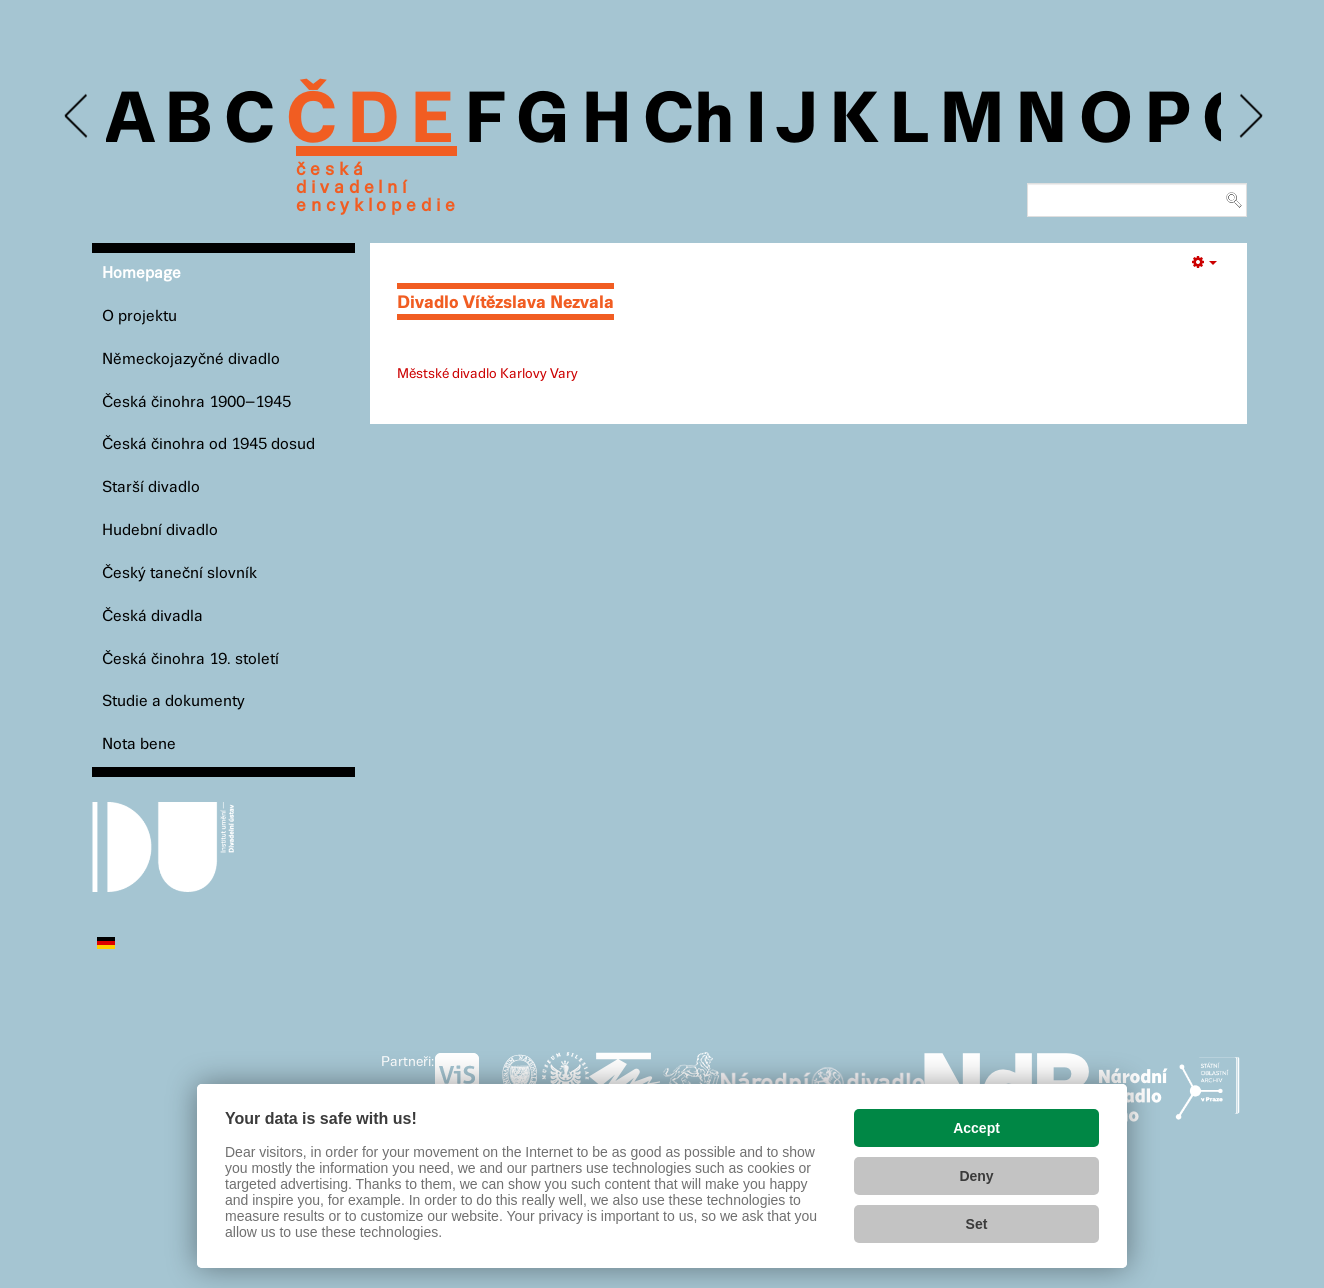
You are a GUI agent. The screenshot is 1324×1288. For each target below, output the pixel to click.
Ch (688, 122)
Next (1249, 116)
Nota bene (139, 744)
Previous (77, 116)
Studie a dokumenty (173, 701)
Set (977, 1224)
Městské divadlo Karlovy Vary (487, 374)
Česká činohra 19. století (190, 659)
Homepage (141, 273)
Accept (976, 1128)
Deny (976, 1176)
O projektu (139, 316)
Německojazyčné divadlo (191, 359)
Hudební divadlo (160, 530)
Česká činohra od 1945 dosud (208, 444)
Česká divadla (152, 616)
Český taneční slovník (179, 573)
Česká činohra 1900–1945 (196, 402)
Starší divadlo (151, 487)
